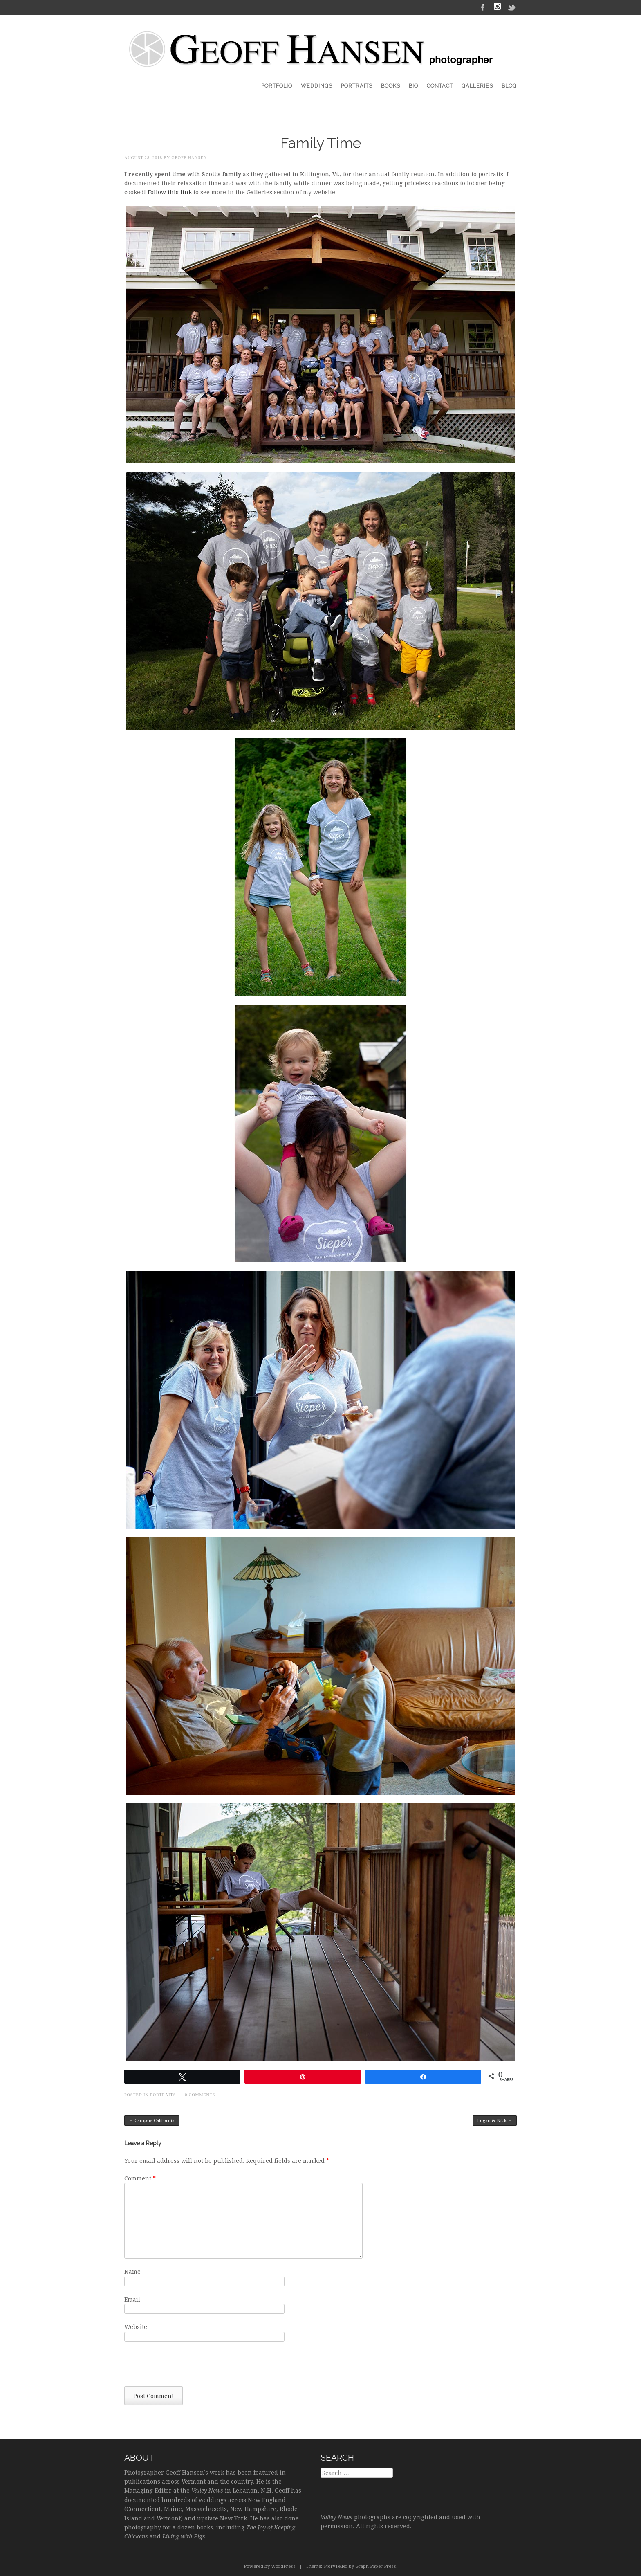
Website (135, 2327)
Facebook (483, 6)
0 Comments (200, 2095)
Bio (413, 86)
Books (390, 86)
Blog (509, 86)
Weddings (316, 86)
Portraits (356, 86)
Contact (440, 86)
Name (132, 2271)
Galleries (477, 86)
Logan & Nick (494, 2120)
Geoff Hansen (189, 157)
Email (132, 2299)
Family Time (320, 143)
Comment (140, 2178)
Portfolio (276, 86)
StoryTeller (335, 2566)
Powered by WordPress (270, 2566)
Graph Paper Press (375, 2566)
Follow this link (170, 192)
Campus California (152, 2120)
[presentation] (186, 2366)
